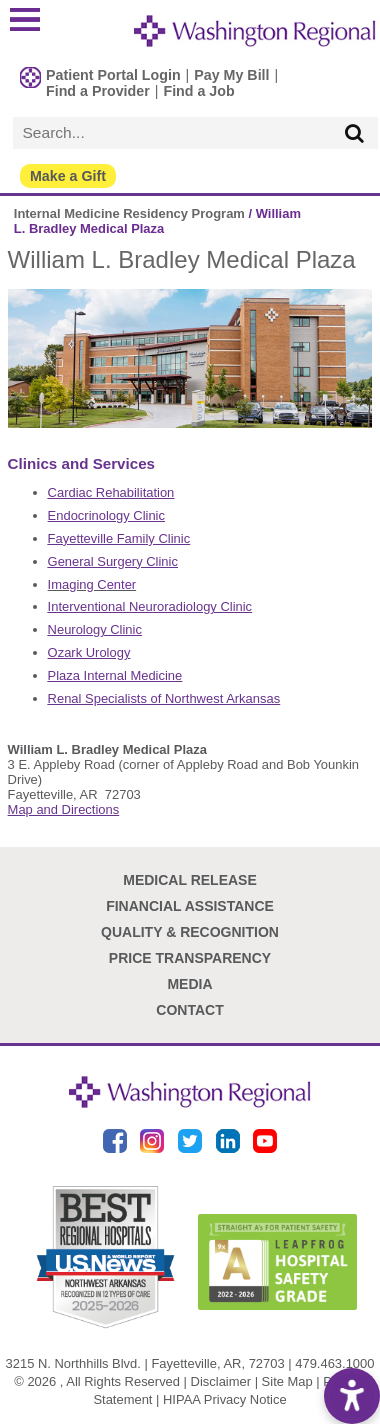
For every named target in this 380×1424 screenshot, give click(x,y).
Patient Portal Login (113, 75)
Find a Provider (98, 91)
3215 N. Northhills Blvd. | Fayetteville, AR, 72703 (145, 1363)
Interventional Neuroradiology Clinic (150, 606)
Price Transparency (190, 958)
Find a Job (198, 91)
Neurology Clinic (95, 629)
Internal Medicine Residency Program (129, 213)
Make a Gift (68, 176)
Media (189, 984)
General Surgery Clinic (113, 561)
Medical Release (190, 880)
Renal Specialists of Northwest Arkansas (164, 698)
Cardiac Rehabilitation (111, 492)
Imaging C (77, 584)
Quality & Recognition (190, 932)
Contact (189, 1010)
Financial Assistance (190, 906)
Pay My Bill (231, 75)
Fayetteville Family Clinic (119, 538)
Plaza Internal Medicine (115, 675)
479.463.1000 (334, 1363)
